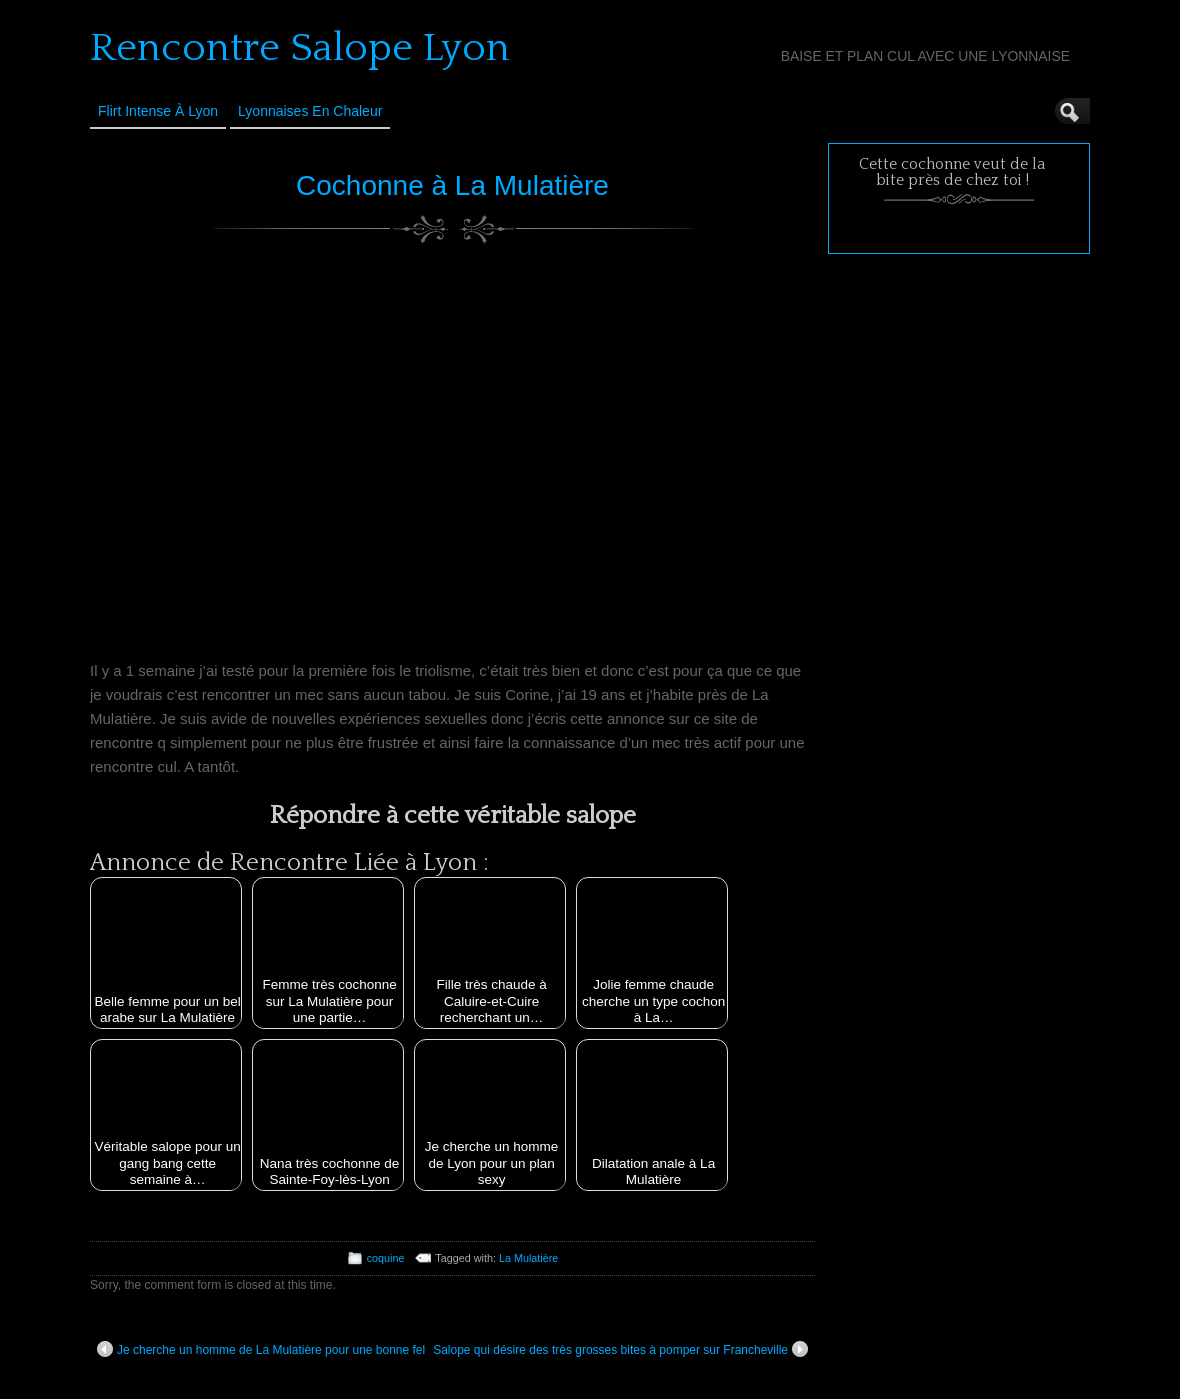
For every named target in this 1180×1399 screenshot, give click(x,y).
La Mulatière (528, 1258)
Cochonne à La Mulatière (452, 185)
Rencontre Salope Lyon (300, 48)
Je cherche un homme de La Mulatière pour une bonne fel (261, 1349)
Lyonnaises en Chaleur (310, 111)
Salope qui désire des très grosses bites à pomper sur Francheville (620, 1349)
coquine (386, 1258)
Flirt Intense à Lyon (158, 111)
